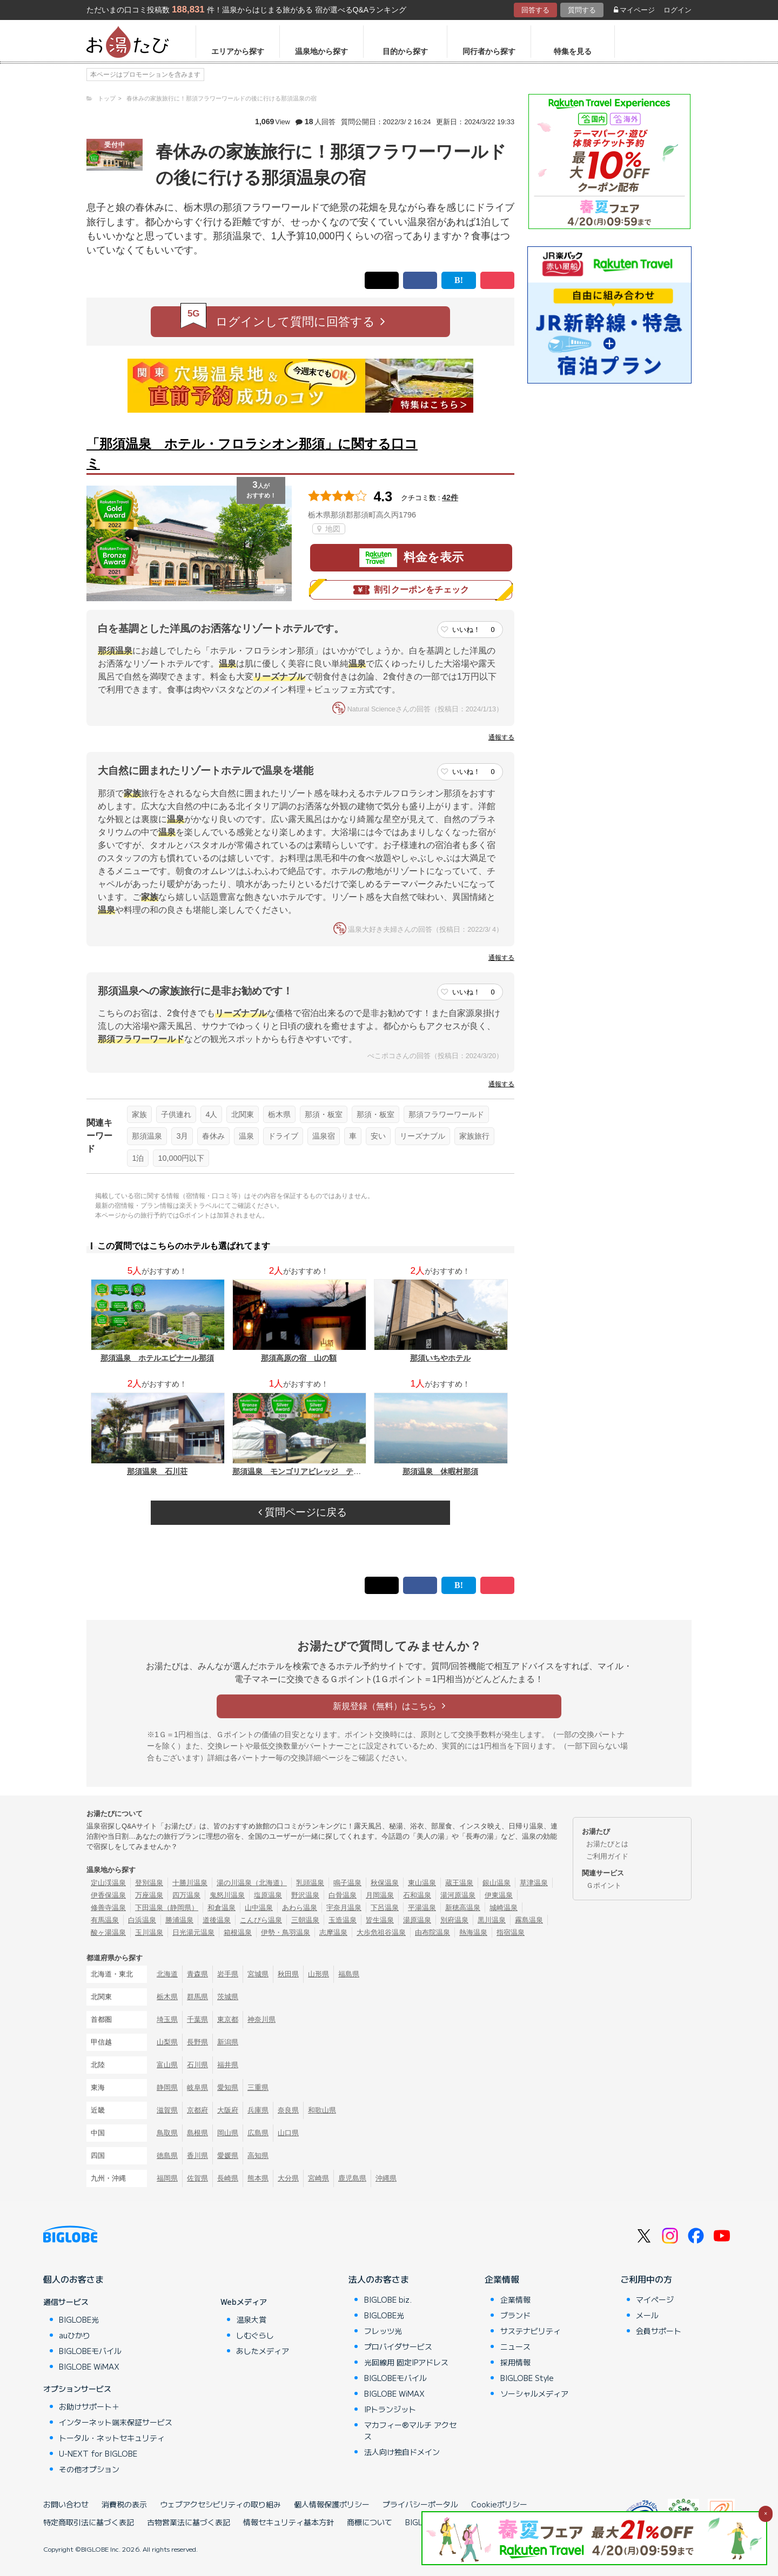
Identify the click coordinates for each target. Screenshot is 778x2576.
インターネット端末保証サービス (115, 2422)
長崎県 (227, 2178)
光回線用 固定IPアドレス (406, 2362)
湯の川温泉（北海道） (252, 1883)
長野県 (197, 2042)
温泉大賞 (251, 2319)
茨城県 (227, 1997)
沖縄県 (386, 2178)
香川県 (197, 2155)
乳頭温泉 (310, 1883)
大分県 (288, 2178)
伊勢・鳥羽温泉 (285, 1932)
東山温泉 (422, 1883)
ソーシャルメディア (534, 2393)
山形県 (318, 1974)
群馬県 (197, 1997)
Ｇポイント (603, 1885)
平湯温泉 (422, 1908)
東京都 (227, 2019)
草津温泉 (534, 1883)
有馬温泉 (105, 1920)
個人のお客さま (73, 2278)
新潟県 (227, 2042)
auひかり (74, 2335)
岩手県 (227, 1974)
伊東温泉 (499, 1895)
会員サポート (658, 2330)
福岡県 (167, 2178)
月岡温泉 (380, 1895)
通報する (501, 737)
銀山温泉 (496, 1883)
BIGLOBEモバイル (90, 2350)
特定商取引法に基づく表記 (88, 2522)
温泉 (246, 1136)
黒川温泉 (492, 1920)
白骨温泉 (342, 1895)
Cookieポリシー (499, 2504)
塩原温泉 (268, 1895)
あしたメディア (262, 2350)
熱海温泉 (473, 1932)
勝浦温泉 (179, 1920)
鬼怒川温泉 (227, 1895)
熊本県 (258, 2178)
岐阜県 (197, 2087)
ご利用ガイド (607, 1856)
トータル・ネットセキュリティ (112, 2437)
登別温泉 (149, 1883)
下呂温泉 (385, 1908)
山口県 (288, 2133)
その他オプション (89, 2469)
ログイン (677, 10)
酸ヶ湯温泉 (108, 1932)
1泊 (138, 1158)
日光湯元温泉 (193, 1932)
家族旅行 (474, 1136)
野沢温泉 (305, 1895)
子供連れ (176, 1114)
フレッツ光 (383, 2330)
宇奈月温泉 (343, 1908)
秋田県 (288, 1974)
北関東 (242, 1114)
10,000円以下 (181, 1158)
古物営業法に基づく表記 (188, 2522)
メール (647, 2315)
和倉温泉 (221, 1908)
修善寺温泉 (108, 1908)
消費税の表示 (124, 2504)
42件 (450, 497)
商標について (369, 2522)
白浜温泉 (142, 1920)
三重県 (258, 2087)
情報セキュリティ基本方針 (288, 2522)
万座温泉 (149, 1895)
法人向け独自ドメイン (402, 2451)
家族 (139, 1114)
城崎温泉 (503, 1908)
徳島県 (167, 2155)
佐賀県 (197, 2178)
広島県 (258, 2133)
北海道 (167, 1974)
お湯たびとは (607, 1844)
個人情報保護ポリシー (332, 2504)
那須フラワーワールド (446, 1114)
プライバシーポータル (420, 2504)
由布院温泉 (432, 1932)
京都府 (197, 2110)
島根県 (197, 2133)
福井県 (227, 2065)
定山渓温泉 (108, 1883)
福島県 (348, 1974)
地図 (328, 528)
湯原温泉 (417, 1920)
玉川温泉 (149, 1932)
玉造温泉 (342, 1920)
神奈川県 (261, 2019)
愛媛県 (227, 2155)
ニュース (515, 2346)
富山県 (167, 2065)
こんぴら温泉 (261, 1920)
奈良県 (288, 2110)
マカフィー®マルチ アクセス (410, 2430)
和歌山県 (322, 2110)
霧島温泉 (529, 1920)
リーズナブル (422, 1136)
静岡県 (167, 2087)
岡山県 (227, 2133)
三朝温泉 (305, 1920)
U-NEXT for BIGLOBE (98, 2453)
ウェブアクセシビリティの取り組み (220, 2504)
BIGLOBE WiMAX (89, 2366)
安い (378, 1136)
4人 (211, 1114)
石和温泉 (417, 1895)
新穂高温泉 (462, 1908)
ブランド (515, 2315)
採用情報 (515, 2362)
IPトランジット (390, 2409)
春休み (213, 1136)
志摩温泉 (333, 1932)
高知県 (258, 2155)
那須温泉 (147, 1136)
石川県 (197, 2065)
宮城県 (258, 1974)
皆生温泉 (380, 1920)
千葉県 (197, 2019)
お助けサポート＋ (89, 2406)
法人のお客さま (378, 2278)
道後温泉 (217, 1920)
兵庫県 (258, 2110)
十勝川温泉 (189, 1883)
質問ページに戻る (302, 1512)
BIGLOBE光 (79, 2319)
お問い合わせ (66, 2504)
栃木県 (279, 1114)
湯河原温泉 (457, 1895)
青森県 (197, 1974)
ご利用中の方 (646, 2278)
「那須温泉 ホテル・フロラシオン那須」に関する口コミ (252, 453)
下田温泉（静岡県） (166, 1908)
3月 (182, 1136)
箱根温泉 (238, 1932)
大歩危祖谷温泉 (381, 1932)
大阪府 (227, 2110)
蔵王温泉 (459, 1883)
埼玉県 (167, 2019)
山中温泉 (259, 1908)
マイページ (634, 10)
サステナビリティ (530, 2330)
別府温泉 (454, 1920)
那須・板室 (324, 1114)
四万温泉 (186, 1895)
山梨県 (167, 2042)
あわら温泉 (299, 1908)
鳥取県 (167, 2133)
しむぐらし (255, 2335)
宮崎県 (318, 2178)
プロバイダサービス (398, 2346)
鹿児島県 (352, 2178)
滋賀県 (167, 2110)
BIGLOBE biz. (388, 2299)
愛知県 (227, 2087)
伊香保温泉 (108, 1895)
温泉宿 (323, 1136)
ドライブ (283, 1136)
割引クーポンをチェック (411, 590)
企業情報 (502, 2278)
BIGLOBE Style (527, 2377)
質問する (582, 10)
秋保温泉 (385, 1883)
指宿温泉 (511, 1932)
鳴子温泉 (347, 1883)
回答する (535, 10)
